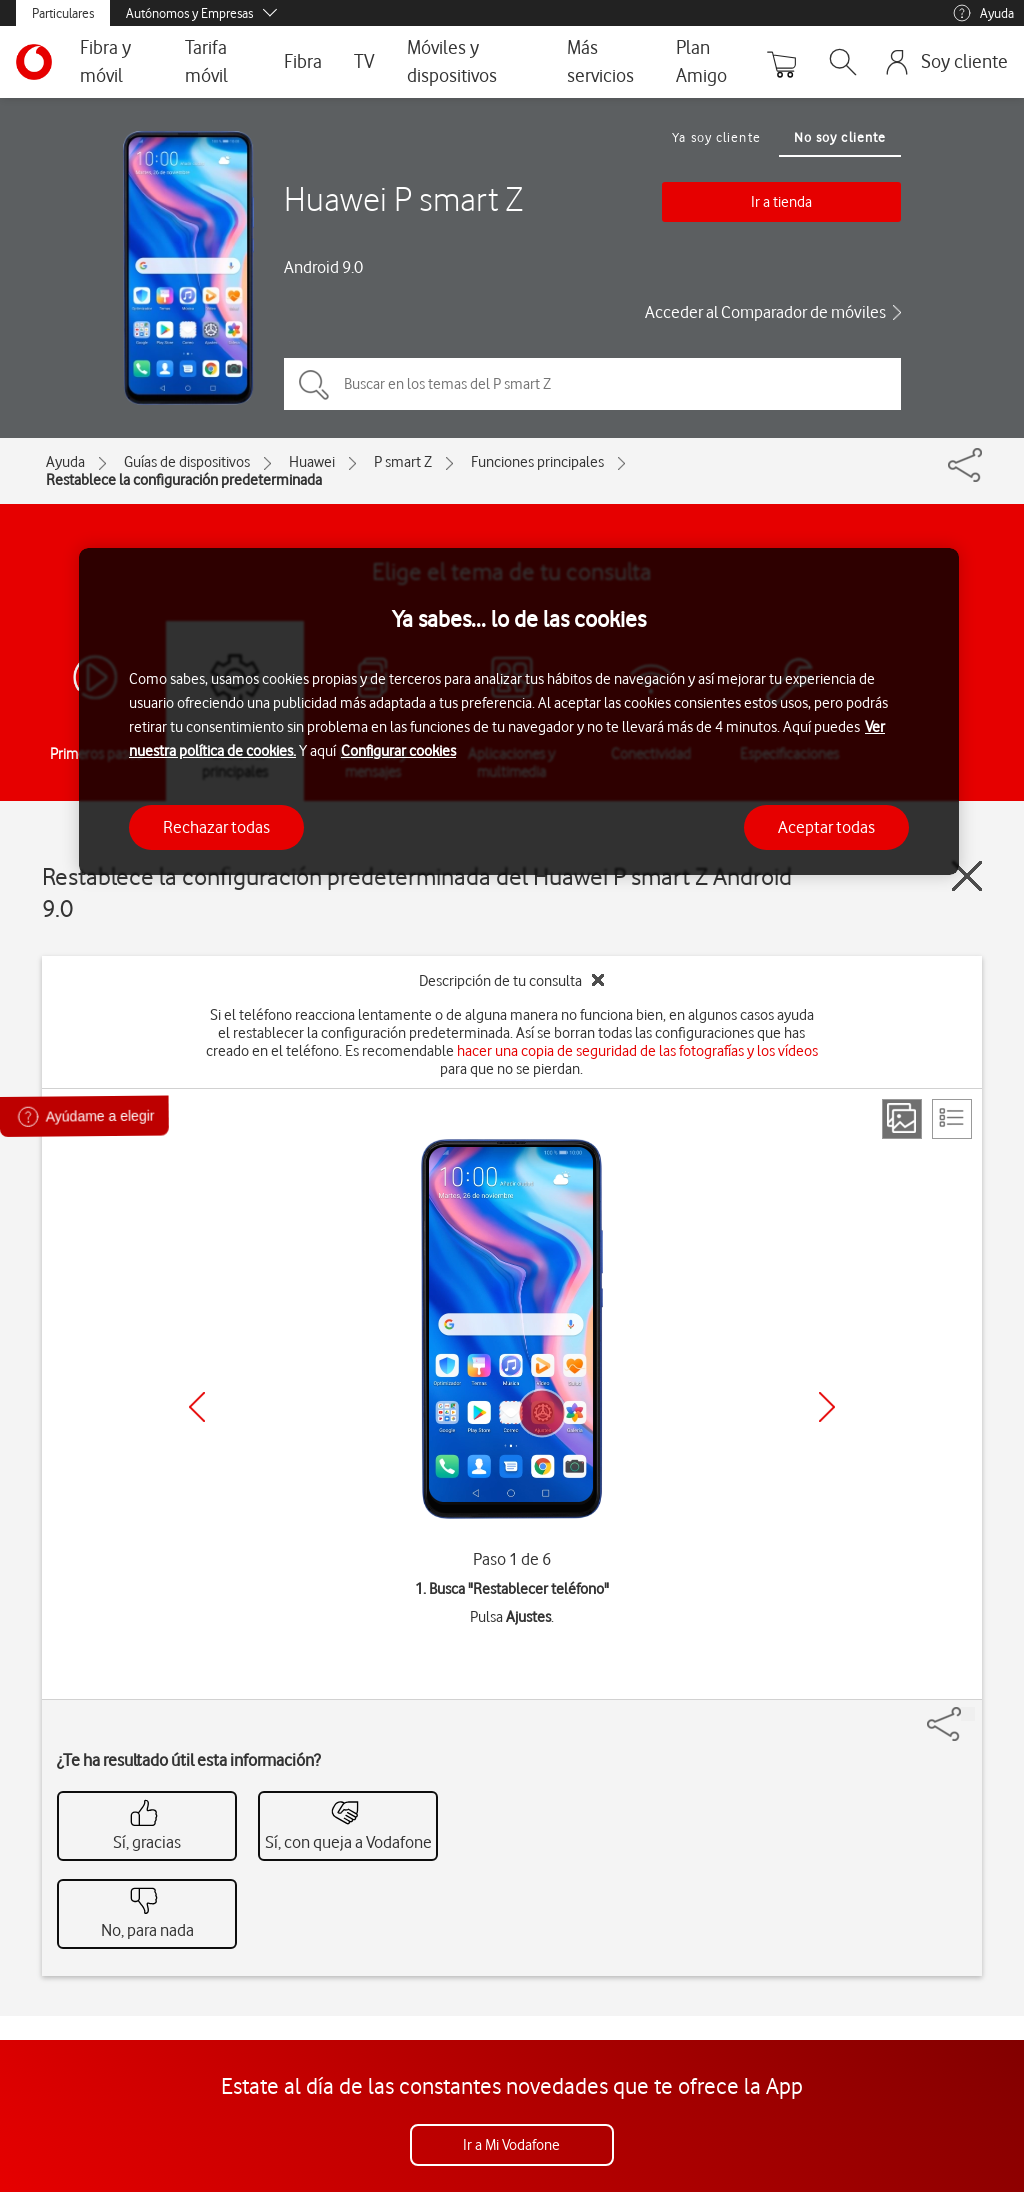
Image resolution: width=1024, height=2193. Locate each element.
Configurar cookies (398, 751)
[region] (519, 711)
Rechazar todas (216, 827)
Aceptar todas (826, 827)
